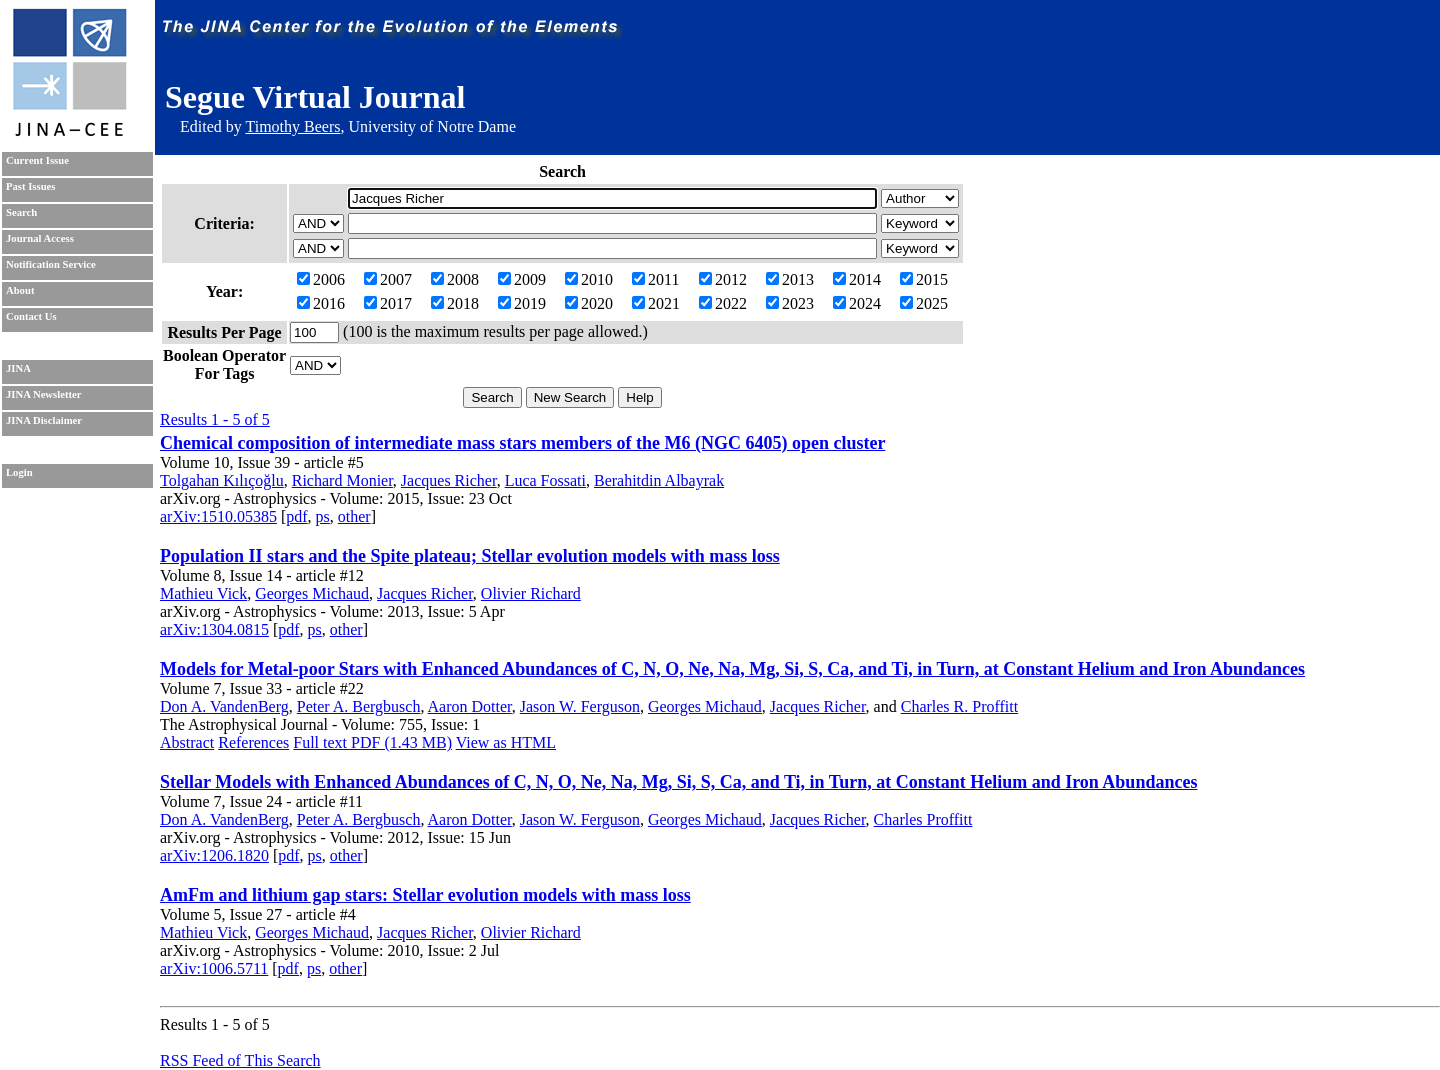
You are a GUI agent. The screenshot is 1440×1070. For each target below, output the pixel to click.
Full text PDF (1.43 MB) (372, 742)
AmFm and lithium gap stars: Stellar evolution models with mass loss (425, 895)
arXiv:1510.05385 (218, 516)
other (354, 516)
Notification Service (51, 264)
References (253, 742)
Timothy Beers (292, 126)
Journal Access (40, 238)
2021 (656, 303)
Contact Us (31, 316)
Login (19, 472)
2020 (589, 303)
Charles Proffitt (923, 819)
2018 (455, 303)
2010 (589, 279)
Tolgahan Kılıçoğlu (222, 480)
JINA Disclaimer (44, 420)
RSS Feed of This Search (240, 1060)
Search (21, 212)
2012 (723, 279)
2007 (388, 279)
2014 (857, 279)
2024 (857, 303)
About (20, 290)
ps (323, 516)
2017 (388, 303)
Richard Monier (342, 480)
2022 (723, 303)
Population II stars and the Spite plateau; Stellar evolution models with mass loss (470, 556)
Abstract (187, 742)
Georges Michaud (312, 593)
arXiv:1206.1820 (214, 855)
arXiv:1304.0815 (214, 629)
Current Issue (37, 160)
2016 (321, 303)
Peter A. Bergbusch (359, 706)
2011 (655, 279)
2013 (790, 279)
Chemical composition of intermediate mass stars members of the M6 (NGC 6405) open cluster (522, 443)
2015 (924, 279)
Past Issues (30, 186)
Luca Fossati (545, 480)
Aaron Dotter (470, 706)
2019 (522, 303)
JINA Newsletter (43, 394)
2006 (321, 279)
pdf (296, 516)
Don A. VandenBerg (224, 706)
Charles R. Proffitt (959, 706)
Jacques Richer (449, 480)
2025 (924, 303)
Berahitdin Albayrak (659, 480)
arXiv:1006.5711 (214, 968)
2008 (455, 279)
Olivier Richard (531, 593)
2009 (522, 279)
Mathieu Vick (203, 593)
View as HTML (506, 742)
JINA (18, 368)
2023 (790, 303)
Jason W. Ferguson (580, 706)
